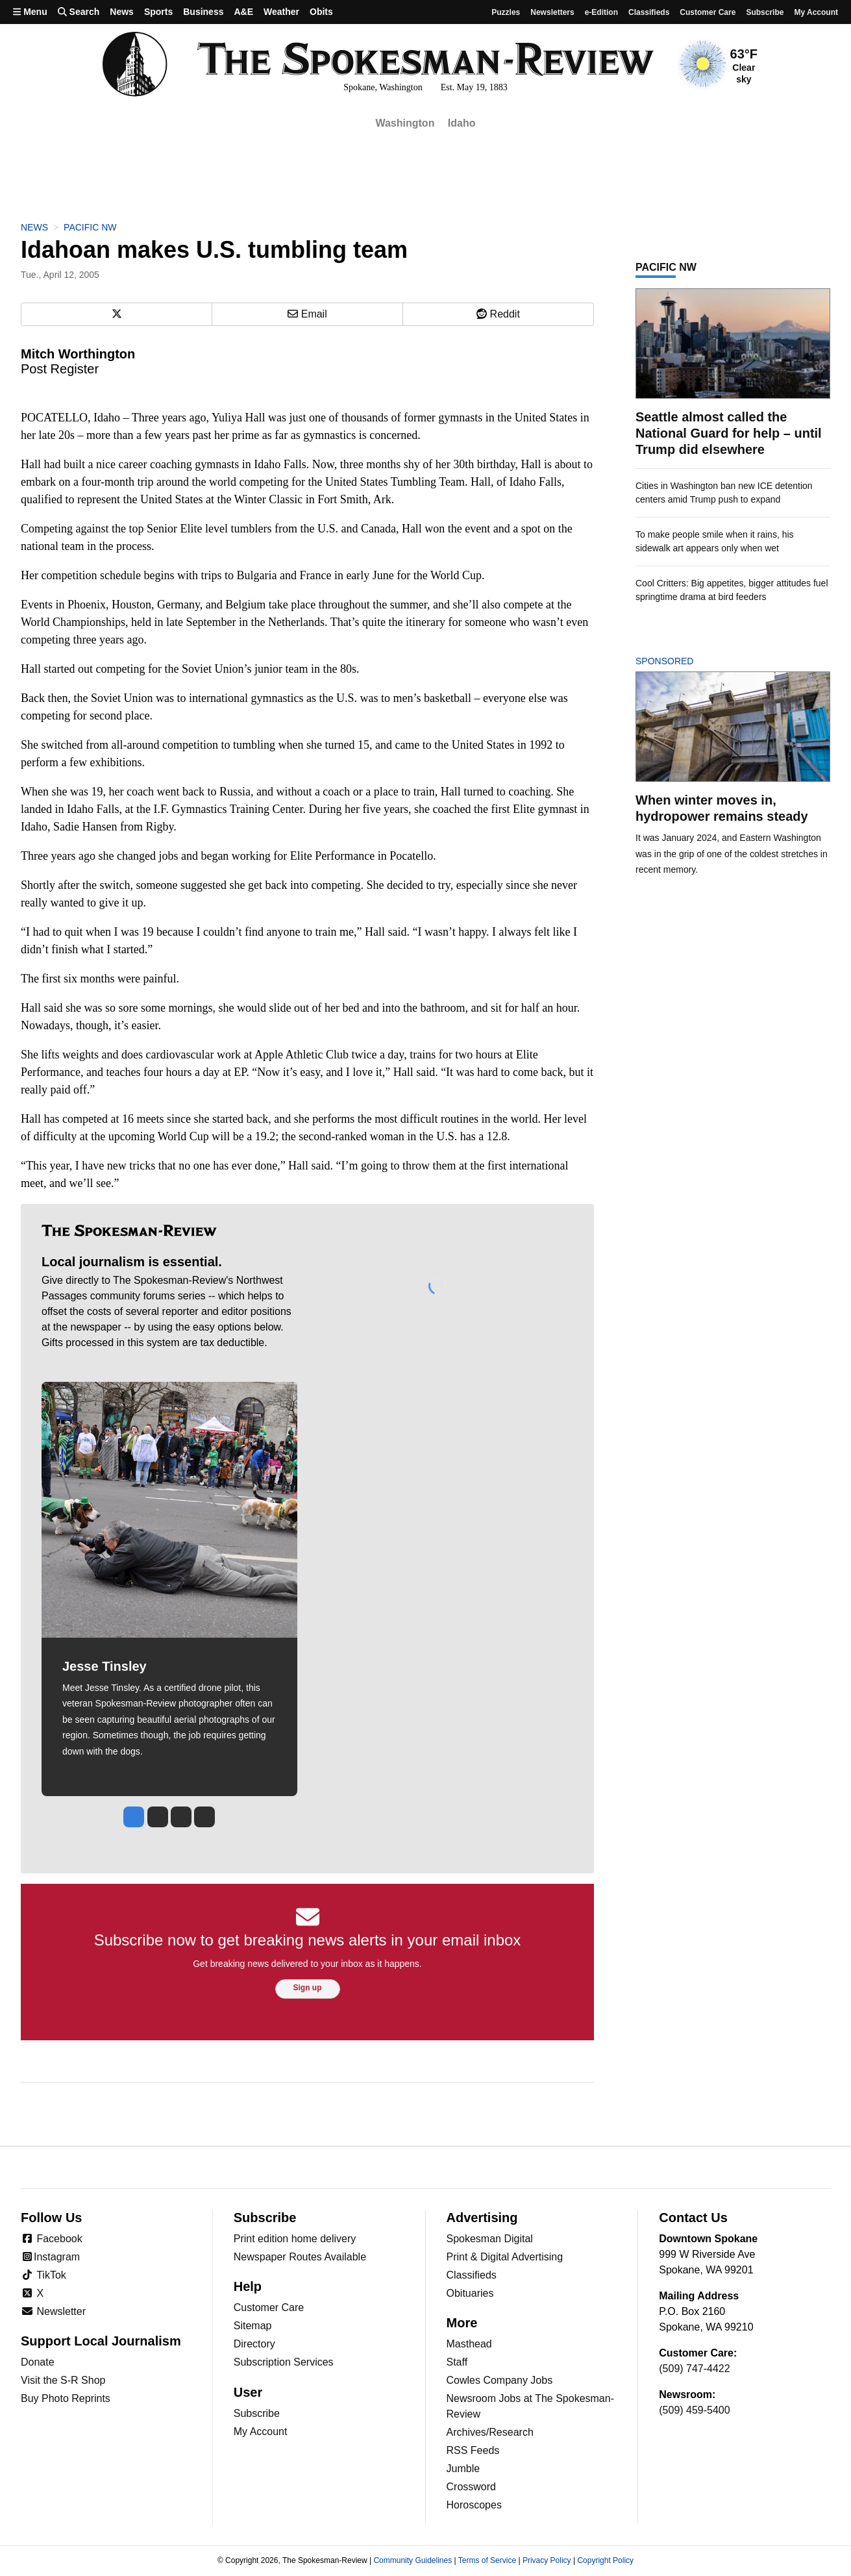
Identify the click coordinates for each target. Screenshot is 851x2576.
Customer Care (707, 12)
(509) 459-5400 (694, 2410)
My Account (261, 2431)
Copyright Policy (605, 2560)
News (122, 11)
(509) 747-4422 (694, 2368)
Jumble (463, 2468)
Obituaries (470, 2293)
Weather (281, 11)
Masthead (469, 2343)
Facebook (51, 2238)
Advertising (482, 2217)
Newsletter (53, 2311)
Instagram (50, 2256)
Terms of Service (487, 2560)
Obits (321, 11)
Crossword (471, 2486)
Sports (158, 11)
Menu (30, 11)
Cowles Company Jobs (500, 2380)
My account (816, 12)
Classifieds (648, 12)
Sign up (307, 1987)
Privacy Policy (547, 2560)
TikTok (43, 2275)
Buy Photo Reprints (65, 2398)
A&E (243, 11)
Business (203, 11)
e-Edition (601, 12)
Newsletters (552, 12)
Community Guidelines (412, 2560)
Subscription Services (284, 2362)
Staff (457, 2362)
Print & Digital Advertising (505, 2256)
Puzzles (505, 12)
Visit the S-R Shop (63, 2380)
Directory (254, 2343)
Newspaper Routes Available (300, 2256)
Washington (404, 123)
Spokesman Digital (490, 2238)
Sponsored (686, 661)
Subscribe (764, 12)
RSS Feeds (473, 2450)
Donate (38, 2362)
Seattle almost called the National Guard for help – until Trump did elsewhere (728, 433)
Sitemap (253, 2325)
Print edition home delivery (295, 2238)
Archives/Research (490, 2432)
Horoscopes (474, 2504)
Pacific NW (90, 227)
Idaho (462, 123)
